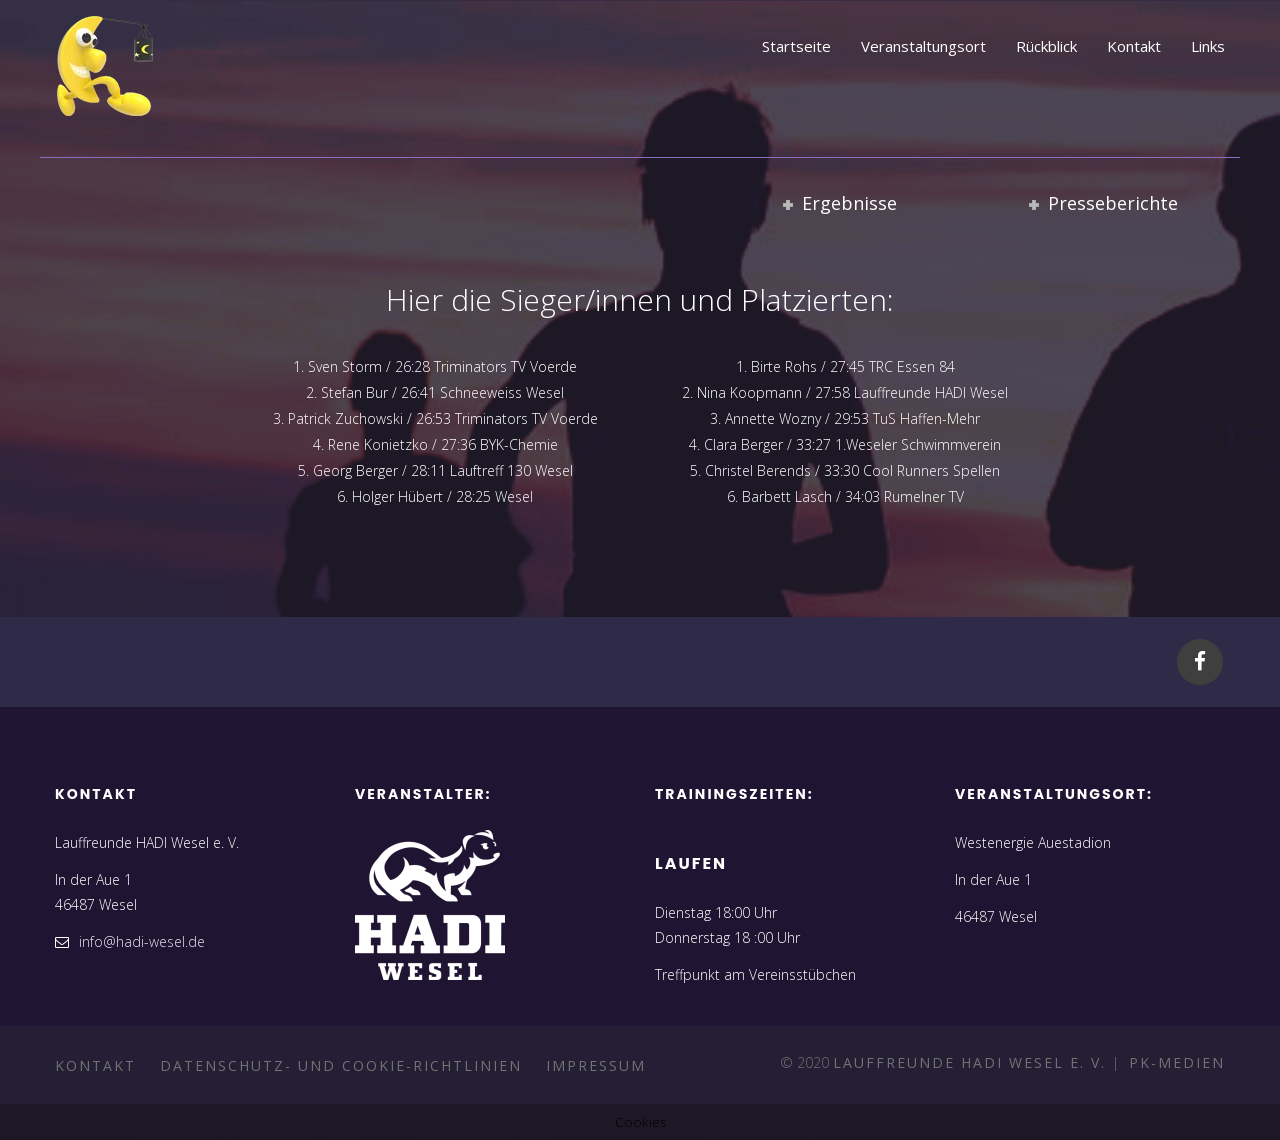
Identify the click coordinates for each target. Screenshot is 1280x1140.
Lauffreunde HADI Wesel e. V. (972, 1062)
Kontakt (95, 1065)
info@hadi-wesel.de (142, 941)
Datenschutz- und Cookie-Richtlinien (341, 1065)
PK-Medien (1174, 1062)
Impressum (596, 1065)
